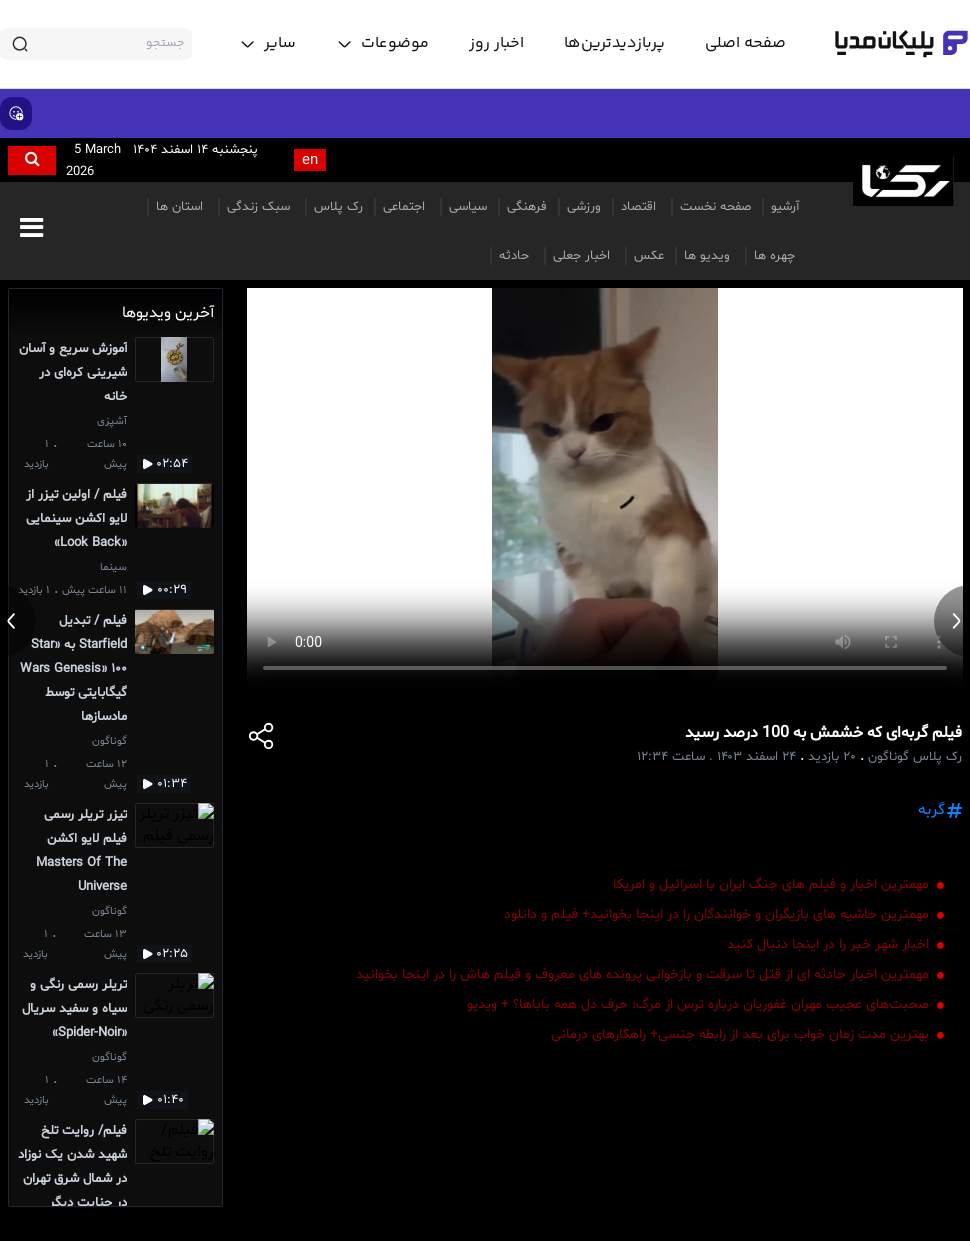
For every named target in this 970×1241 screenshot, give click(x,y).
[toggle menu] (382, 44)
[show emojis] (16, 113)
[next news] (952, 621)
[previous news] (18, 621)
